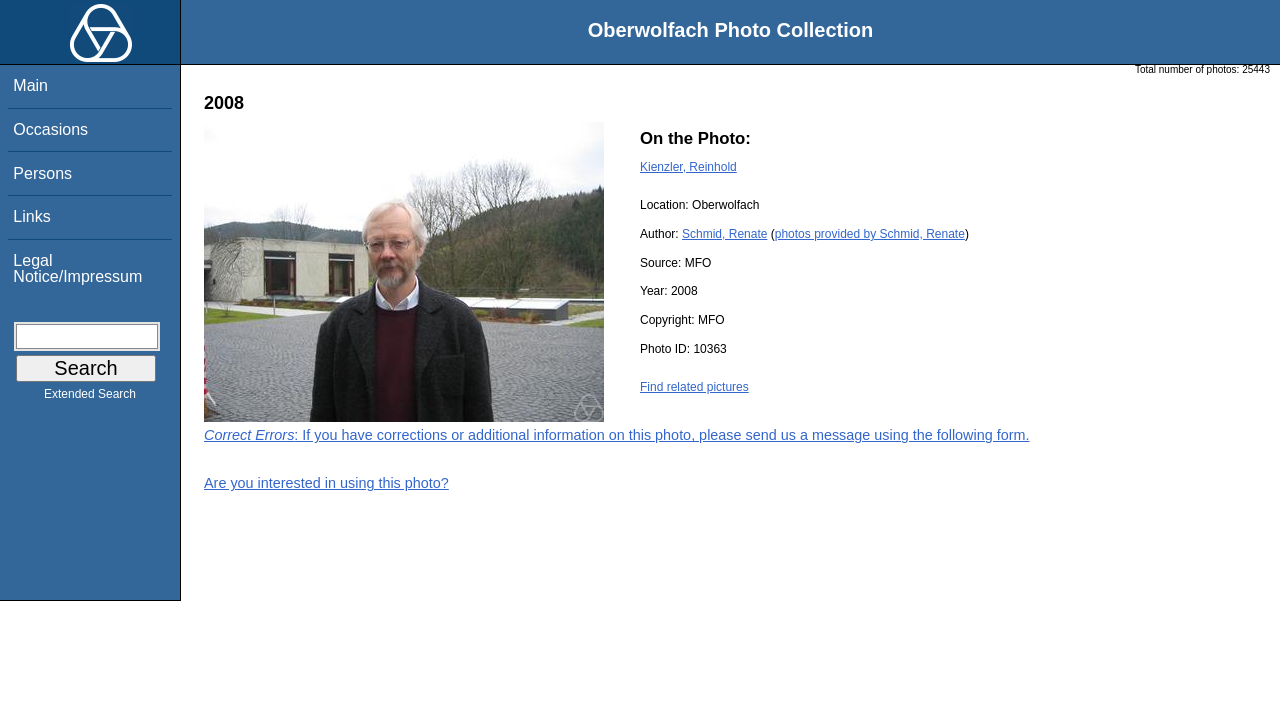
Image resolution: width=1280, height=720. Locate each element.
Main (30, 85)
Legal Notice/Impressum (77, 268)
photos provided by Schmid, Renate (870, 234)
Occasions (50, 129)
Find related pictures (694, 387)
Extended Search (90, 398)
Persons (42, 173)
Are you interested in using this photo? (326, 483)
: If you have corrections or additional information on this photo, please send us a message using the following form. (617, 435)
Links (31, 216)
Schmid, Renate (724, 234)
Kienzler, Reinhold (688, 167)
